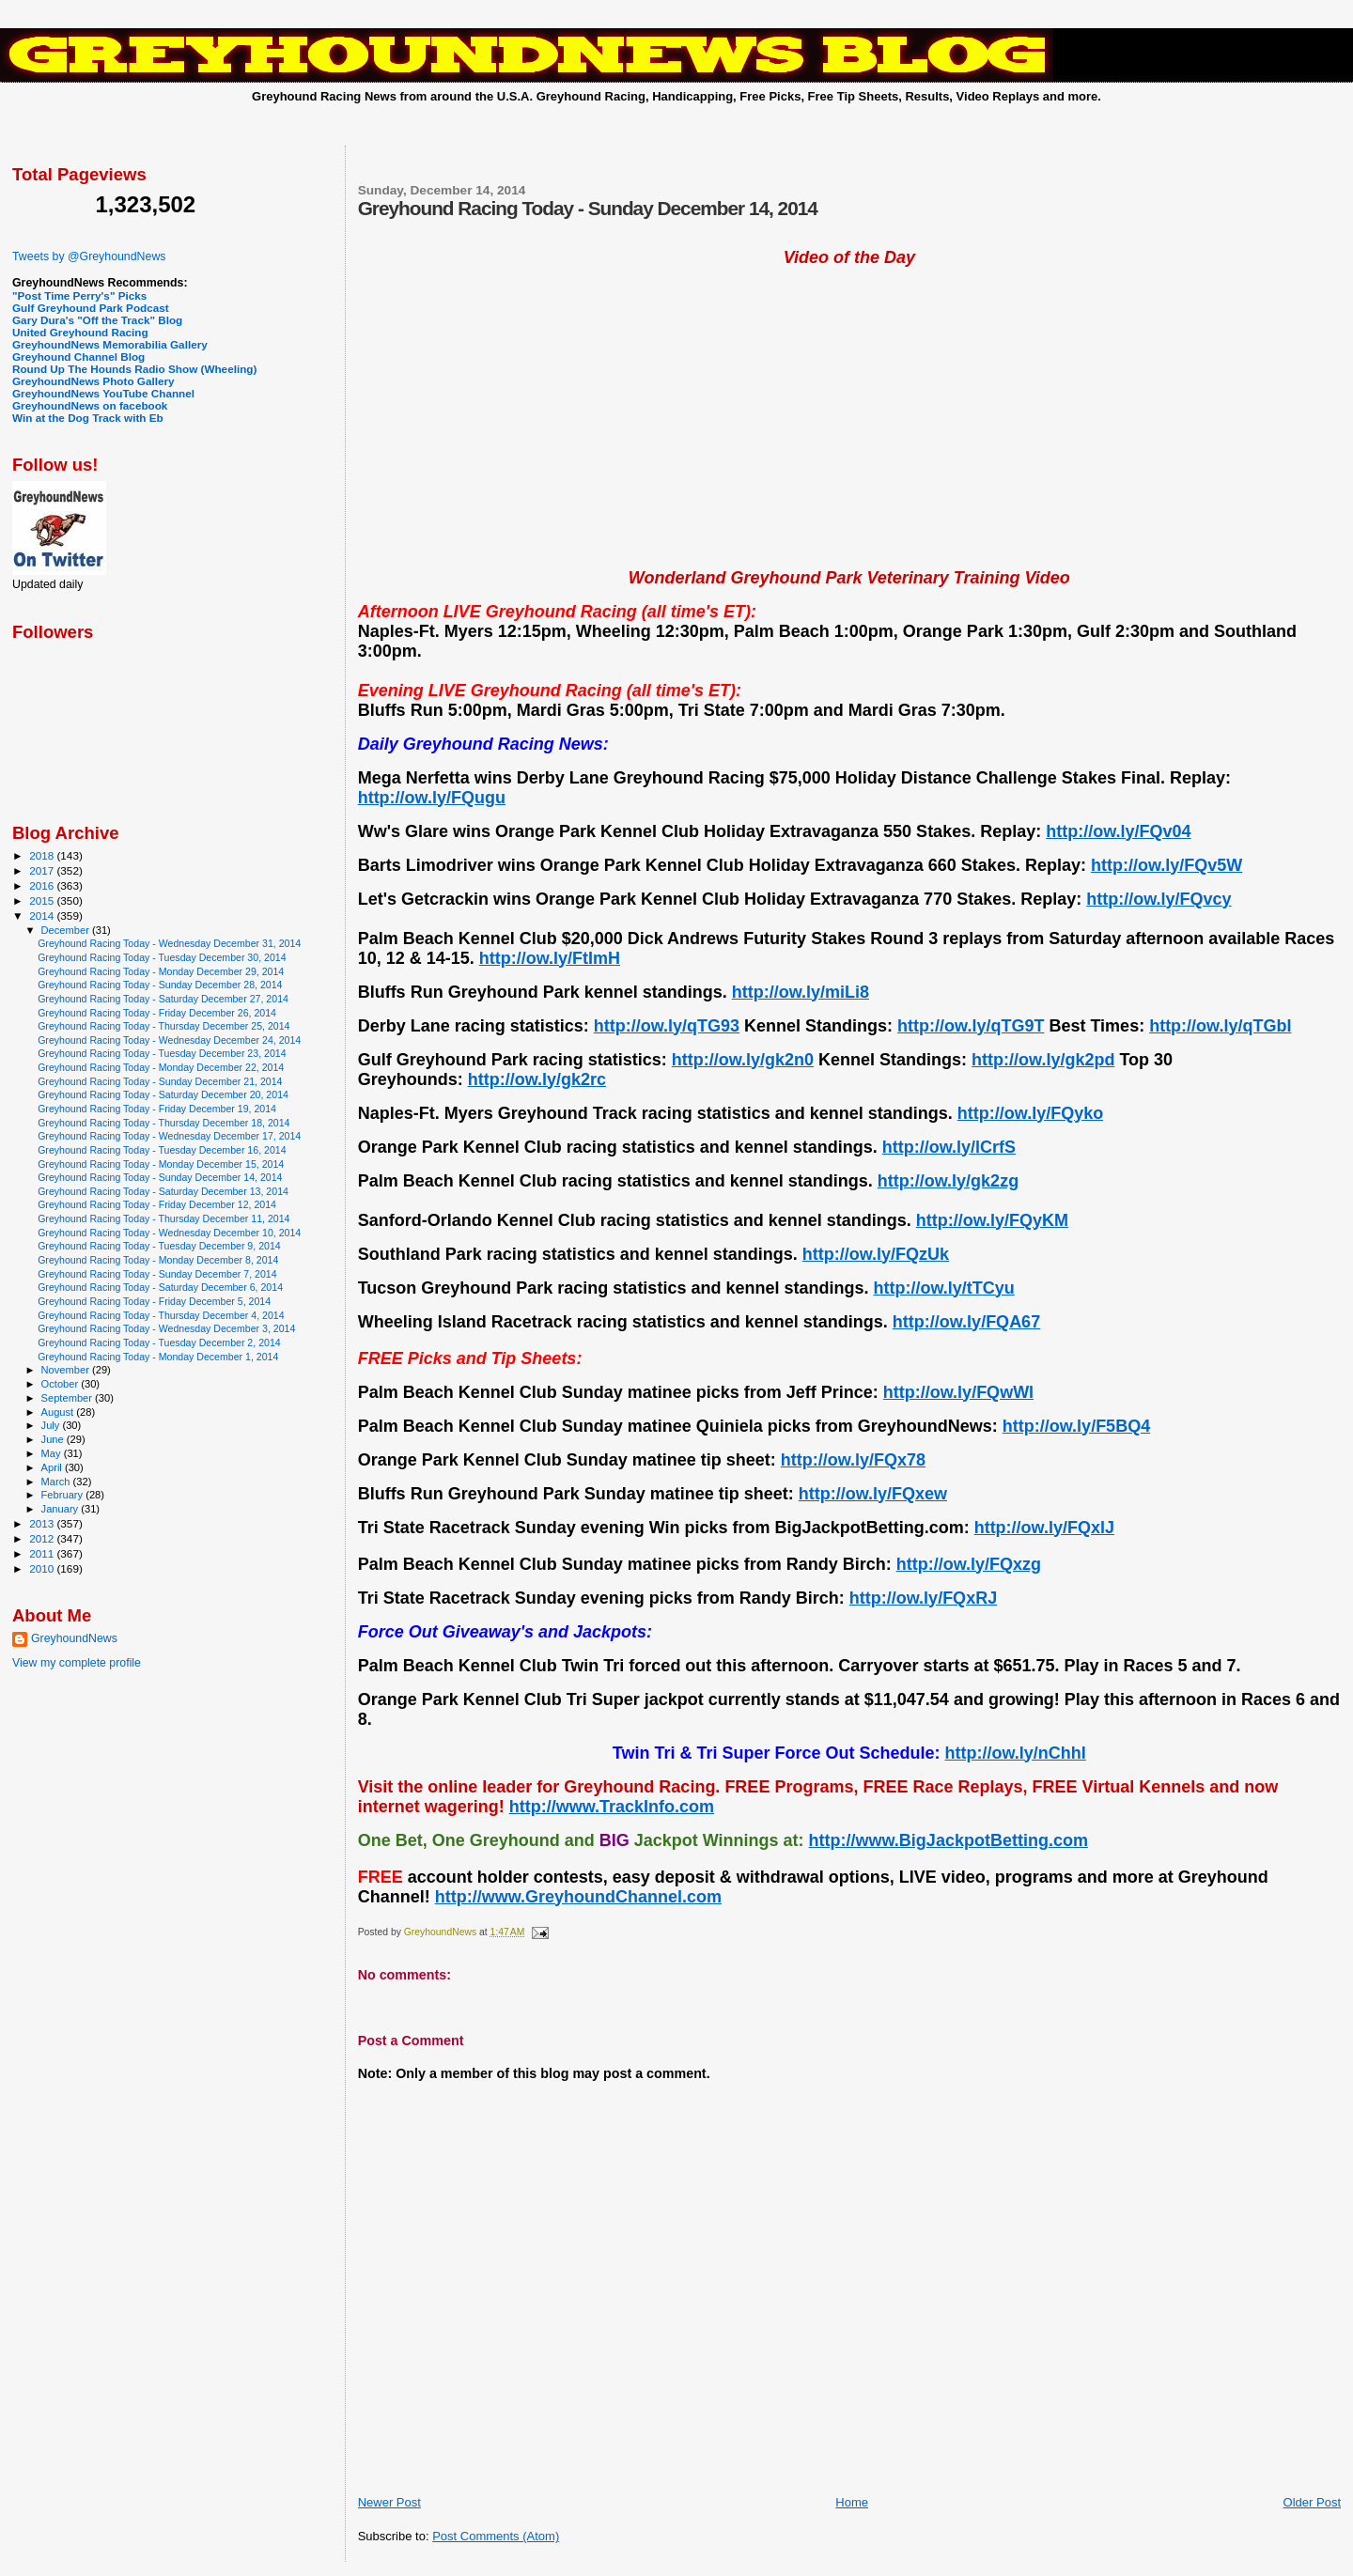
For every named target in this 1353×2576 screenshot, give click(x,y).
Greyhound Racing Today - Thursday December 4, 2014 (161, 1315)
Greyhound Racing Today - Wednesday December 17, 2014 (169, 1135)
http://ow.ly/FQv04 (1118, 831)
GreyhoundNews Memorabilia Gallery (110, 344)
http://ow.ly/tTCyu (943, 1288)
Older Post (1312, 2502)
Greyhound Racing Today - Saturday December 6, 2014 (160, 1287)
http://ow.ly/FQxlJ (1044, 1527)
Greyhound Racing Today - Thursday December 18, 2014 (163, 1122)
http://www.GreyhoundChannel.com (578, 1896)
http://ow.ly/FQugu (431, 797)
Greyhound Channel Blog (78, 356)
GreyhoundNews (74, 1638)
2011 (42, 1553)
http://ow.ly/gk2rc (537, 1079)
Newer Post (389, 2502)
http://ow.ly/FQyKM (992, 1220)
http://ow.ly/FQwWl (958, 1392)
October (61, 1383)
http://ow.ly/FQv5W (1166, 865)
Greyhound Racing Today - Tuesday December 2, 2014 (159, 1342)
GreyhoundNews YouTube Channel (103, 393)
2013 (42, 1523)
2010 (42, 1568)
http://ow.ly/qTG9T (970, 1025)
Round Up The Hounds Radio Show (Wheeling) (134, 369)
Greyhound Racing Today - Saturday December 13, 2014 (163, 1191)
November (66, 1369)
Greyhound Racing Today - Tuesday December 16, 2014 (162, 1150)
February (63, 1494)
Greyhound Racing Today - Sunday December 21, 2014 (160, 1081)
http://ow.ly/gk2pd (1043, 1059)
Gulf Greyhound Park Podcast (90, 308)
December (66, 930)
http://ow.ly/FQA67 (966, 1321)
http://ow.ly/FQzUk (875, 1254)
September (68, 1398)
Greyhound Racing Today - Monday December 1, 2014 (158, 1356)
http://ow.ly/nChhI (1015, 1753)
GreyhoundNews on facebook (89, 405)
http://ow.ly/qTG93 (666, 1025)
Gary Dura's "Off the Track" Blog (97, 320)
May (52, 1453)
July (52, 1425)
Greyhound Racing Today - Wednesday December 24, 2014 (169, 1040)
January (61, 1508)
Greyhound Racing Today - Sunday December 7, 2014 (157, 1274)
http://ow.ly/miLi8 (800, 992)
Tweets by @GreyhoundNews (88, 256)
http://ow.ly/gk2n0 (743, 1059)
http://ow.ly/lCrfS (949, 1147)
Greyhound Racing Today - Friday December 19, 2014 (157, 1108)
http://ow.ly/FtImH (549, 958)
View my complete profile (76, 1662)
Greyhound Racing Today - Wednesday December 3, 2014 (166, 1328)
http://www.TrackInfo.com (611, 1806)
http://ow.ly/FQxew (873, 1493)
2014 (42, 915)
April (53, 1467)
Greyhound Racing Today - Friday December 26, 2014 (157, 1012)
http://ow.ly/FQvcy (1158, 899)
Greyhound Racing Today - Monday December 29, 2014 (161, 971)
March (57, 1481)
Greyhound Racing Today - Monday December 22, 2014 (161, 1067)
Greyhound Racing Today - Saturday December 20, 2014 (163, 1094)
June (54, 1439)
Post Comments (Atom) (495, 2536)
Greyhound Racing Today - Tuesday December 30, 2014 (162, 957)
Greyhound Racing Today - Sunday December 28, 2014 (160, 984)
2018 (42, 855)
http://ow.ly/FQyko (1030, 1113)
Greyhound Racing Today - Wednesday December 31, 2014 (169, 943)
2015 (42, 900)
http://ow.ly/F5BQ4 (1076, 1426)
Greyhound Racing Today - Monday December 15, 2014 (161, 1164)
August (59, 1412)
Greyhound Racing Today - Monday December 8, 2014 (158, 1259)
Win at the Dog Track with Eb (87, 417)
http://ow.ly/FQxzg (968, 1564)
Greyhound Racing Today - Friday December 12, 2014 (157, 1204)
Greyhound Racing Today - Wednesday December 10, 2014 (169, 1232)
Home (851, 2502)
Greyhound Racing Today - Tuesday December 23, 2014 (162, 1053)
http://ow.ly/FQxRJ (923, 1598)
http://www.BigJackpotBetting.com (948, 1840)
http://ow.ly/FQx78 (853, 1460)
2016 (42, 885)
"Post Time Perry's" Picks (79, 295)
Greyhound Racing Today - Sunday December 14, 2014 (160, 1177)
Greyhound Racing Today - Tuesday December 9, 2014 (159, 1245)
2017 (42, 870)
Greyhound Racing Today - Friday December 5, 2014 (154, 1301)
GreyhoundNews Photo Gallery (93, 381)
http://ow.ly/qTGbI (1220, 1025)
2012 (42, 1538)
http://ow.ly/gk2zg (948, 1181)
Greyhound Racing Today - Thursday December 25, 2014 (163, 1026)
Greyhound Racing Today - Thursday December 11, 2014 (163, 1218)
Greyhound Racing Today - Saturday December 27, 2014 (163, 998)
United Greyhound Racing (80, 332)
